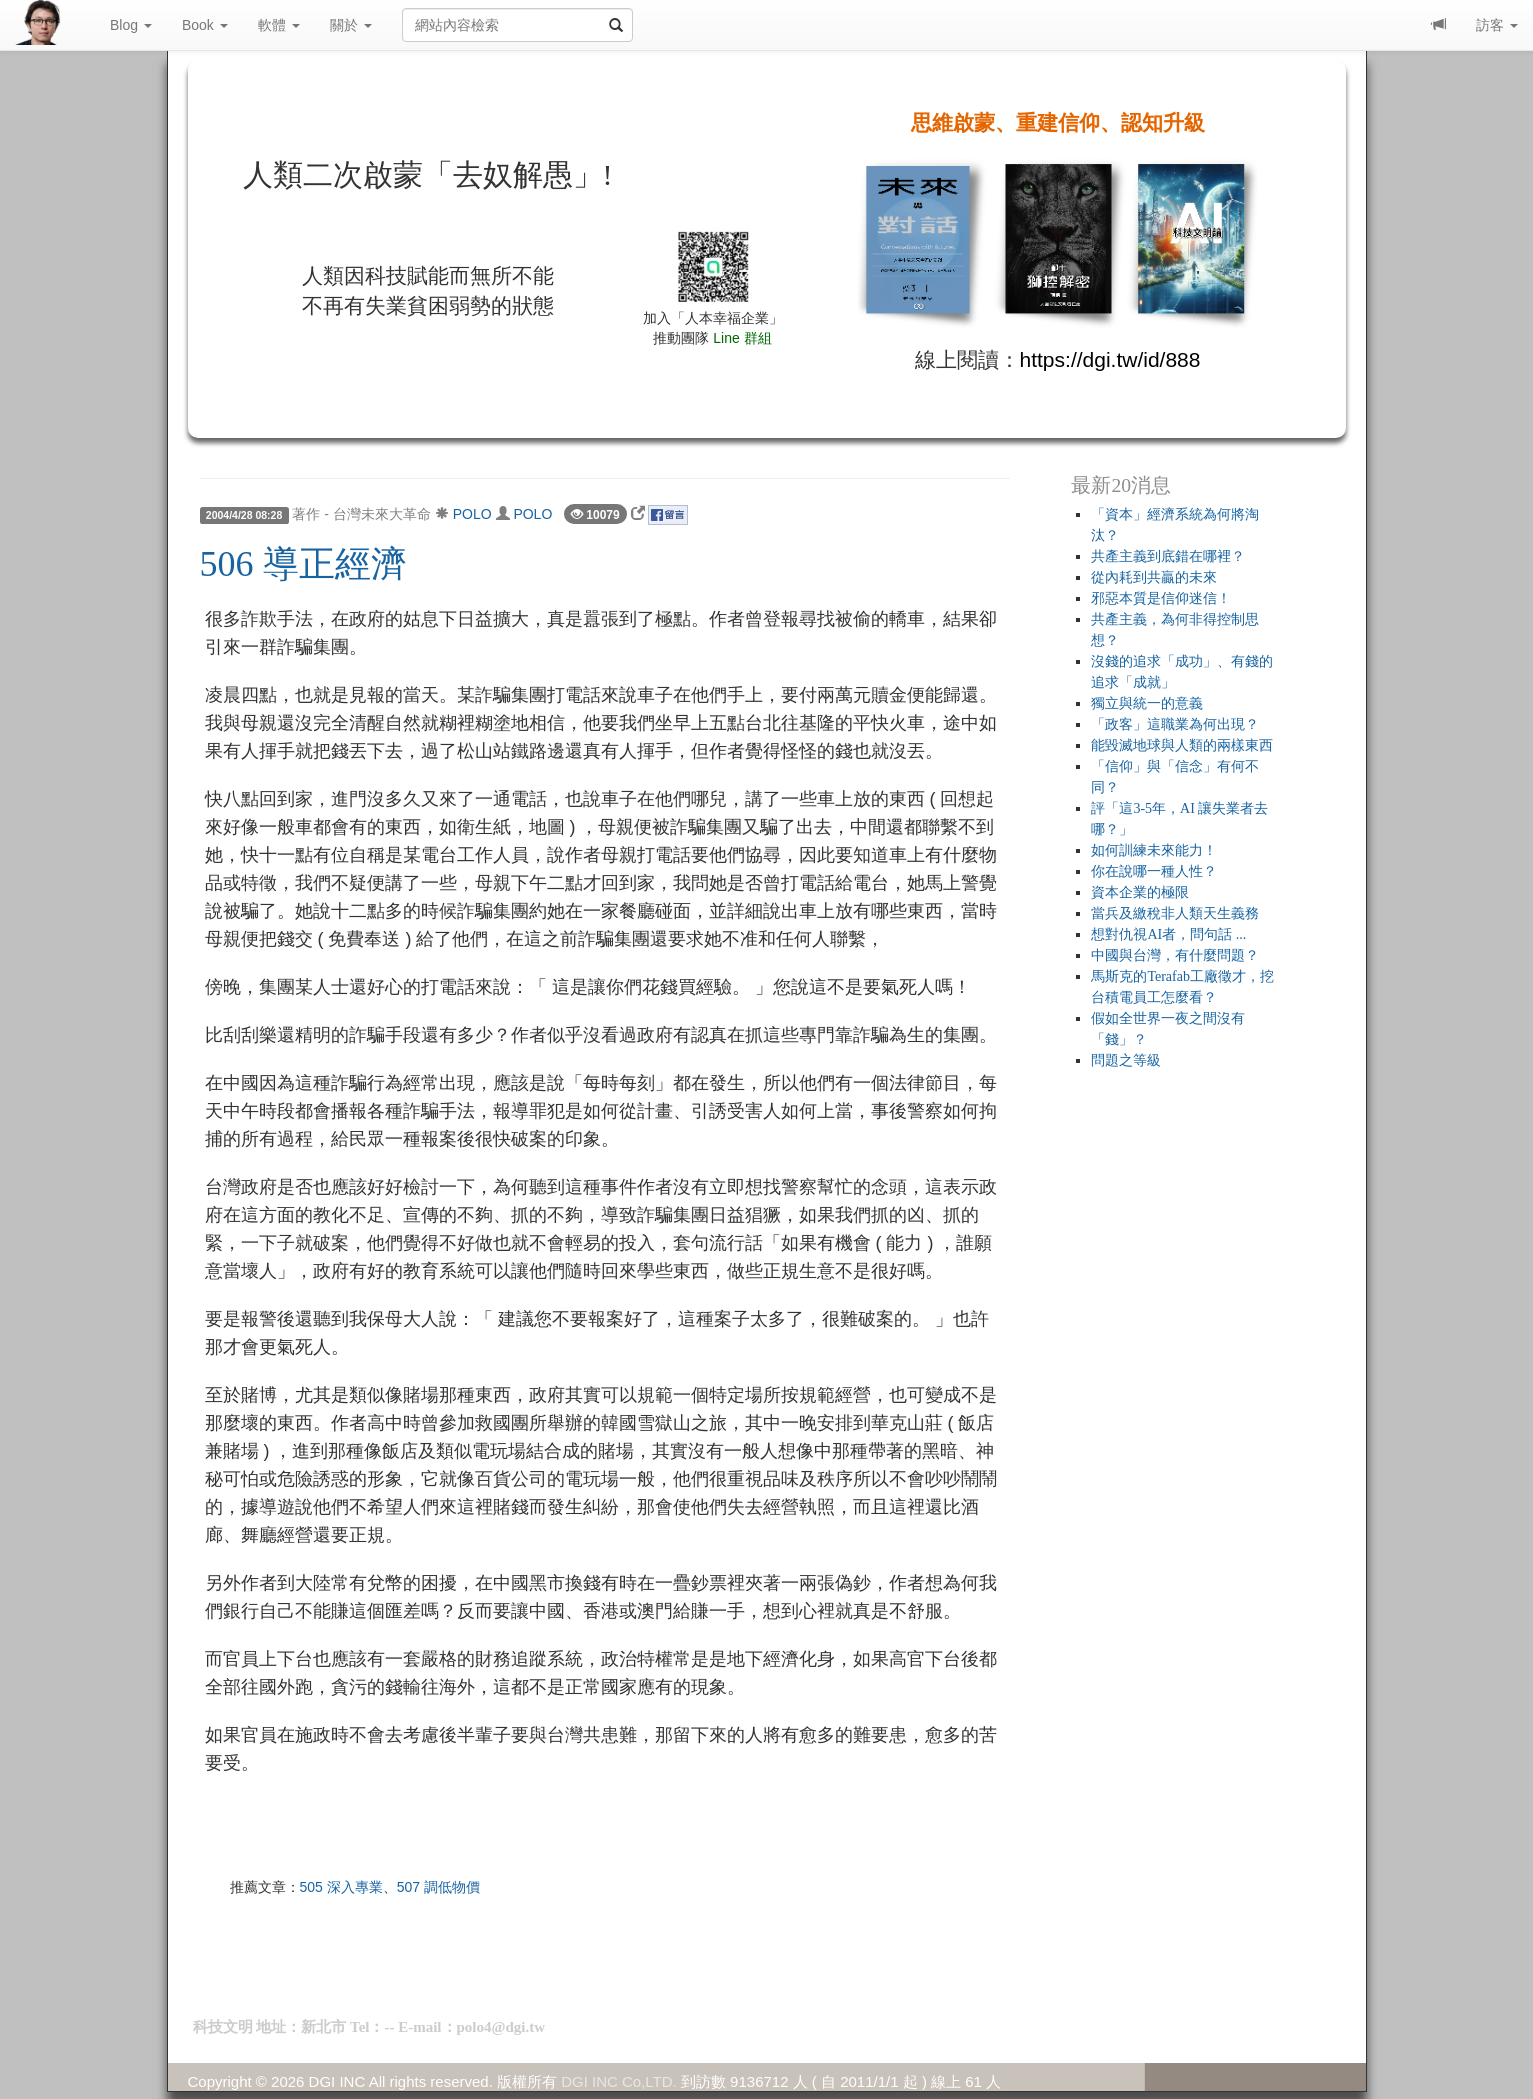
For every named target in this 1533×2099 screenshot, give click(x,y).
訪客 (1497, 25)
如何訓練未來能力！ (1154, 850)
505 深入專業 (341, 1887)
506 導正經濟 (303, 564)
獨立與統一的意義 (1147, 703)
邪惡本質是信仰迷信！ (1161, 598)
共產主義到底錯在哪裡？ (1168, 556)
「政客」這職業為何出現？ (1175, 724)
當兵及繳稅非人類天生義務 (1175, 913)
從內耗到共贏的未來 (1154, 577)
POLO (472, 514)
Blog (131, 25)
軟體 (279, 25)
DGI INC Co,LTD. (619, 2081)
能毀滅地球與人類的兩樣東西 (1182, 745)
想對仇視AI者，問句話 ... (1168, 934)
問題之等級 (1126, 1060)
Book (205, 25)
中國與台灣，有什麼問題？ (1175, 955)
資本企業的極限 (1140, 892)
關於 (351, 25)
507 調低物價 (438, 1887)
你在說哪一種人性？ (1154, 871)
